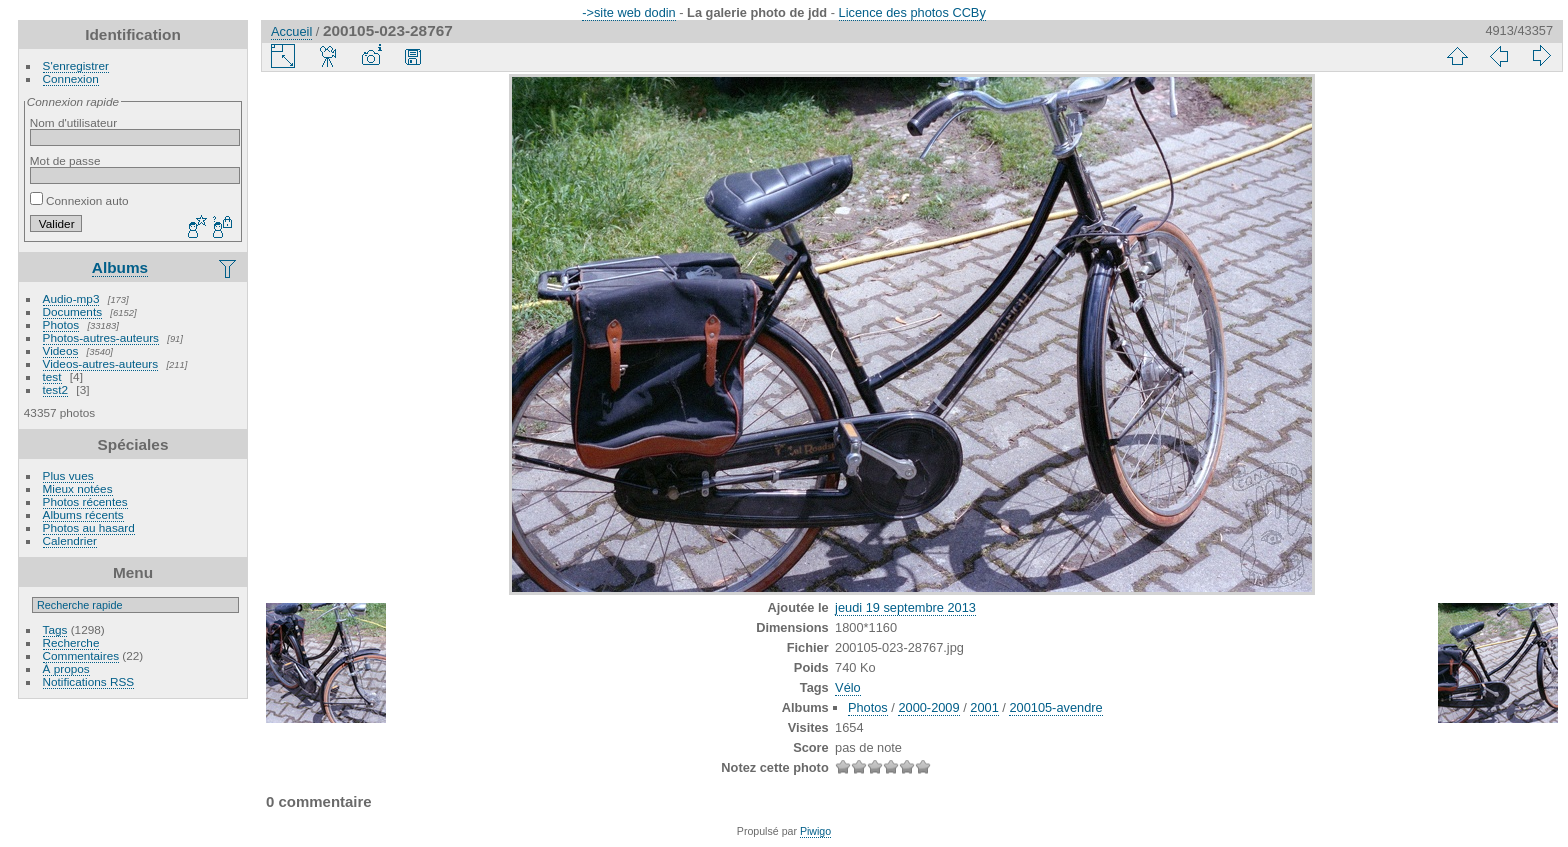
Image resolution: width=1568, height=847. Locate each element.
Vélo (848, 687)
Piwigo (815, 831)
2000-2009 (928, 707)
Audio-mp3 (71, 298)
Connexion (71, 78)
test (52, 376)
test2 (56, 389)
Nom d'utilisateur (73, 122)
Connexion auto (79, 200)
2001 (984, 707)
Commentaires (81, 655)
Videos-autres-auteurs (101, 363)
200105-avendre (1055, 707)
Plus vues (68, 475)
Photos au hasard (89, 527)
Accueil (291, 31)
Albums (120, 267)
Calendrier (70, 540)
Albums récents (83, 514)
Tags (55, 629)
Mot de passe (65, 160)
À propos (66, 668)
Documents (73, 311)
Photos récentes (85, 501)
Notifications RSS (89, 681)
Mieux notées (78, 488)
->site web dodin (629, 12)
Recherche (71, 642)
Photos (61, 324)
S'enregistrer (76, 65)
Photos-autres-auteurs (101, 337)
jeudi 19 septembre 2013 (905, 607)
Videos (61, 350)
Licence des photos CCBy (912, 12)
